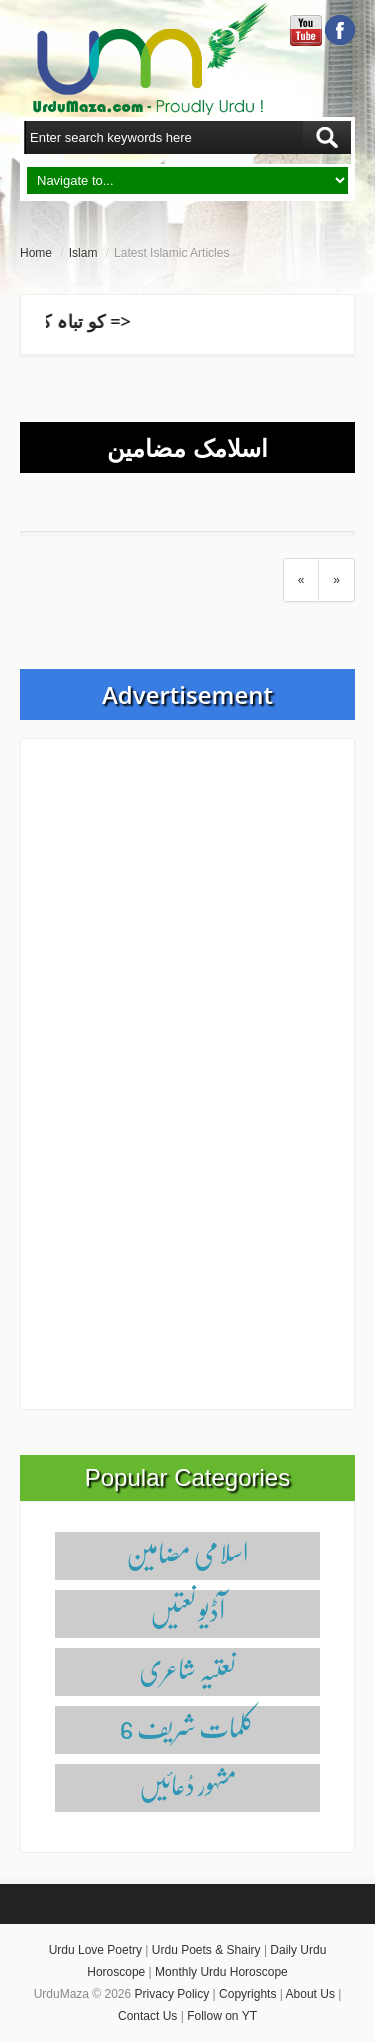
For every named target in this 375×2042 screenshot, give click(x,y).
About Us (310, 1994)
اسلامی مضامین (187, 1552)
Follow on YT (222, 2016)
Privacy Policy (172, 1994)
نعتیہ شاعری (187, 1668)
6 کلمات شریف (187, 1726)
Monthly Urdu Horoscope (221, 1972)
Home (36, 253)
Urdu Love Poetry (95, 1950)
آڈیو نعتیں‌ (187, 1610)
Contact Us (147, 2016)
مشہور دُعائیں (188, 1784)
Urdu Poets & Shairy (206, 1950)
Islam (83, 253)
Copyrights (247, 1994)
